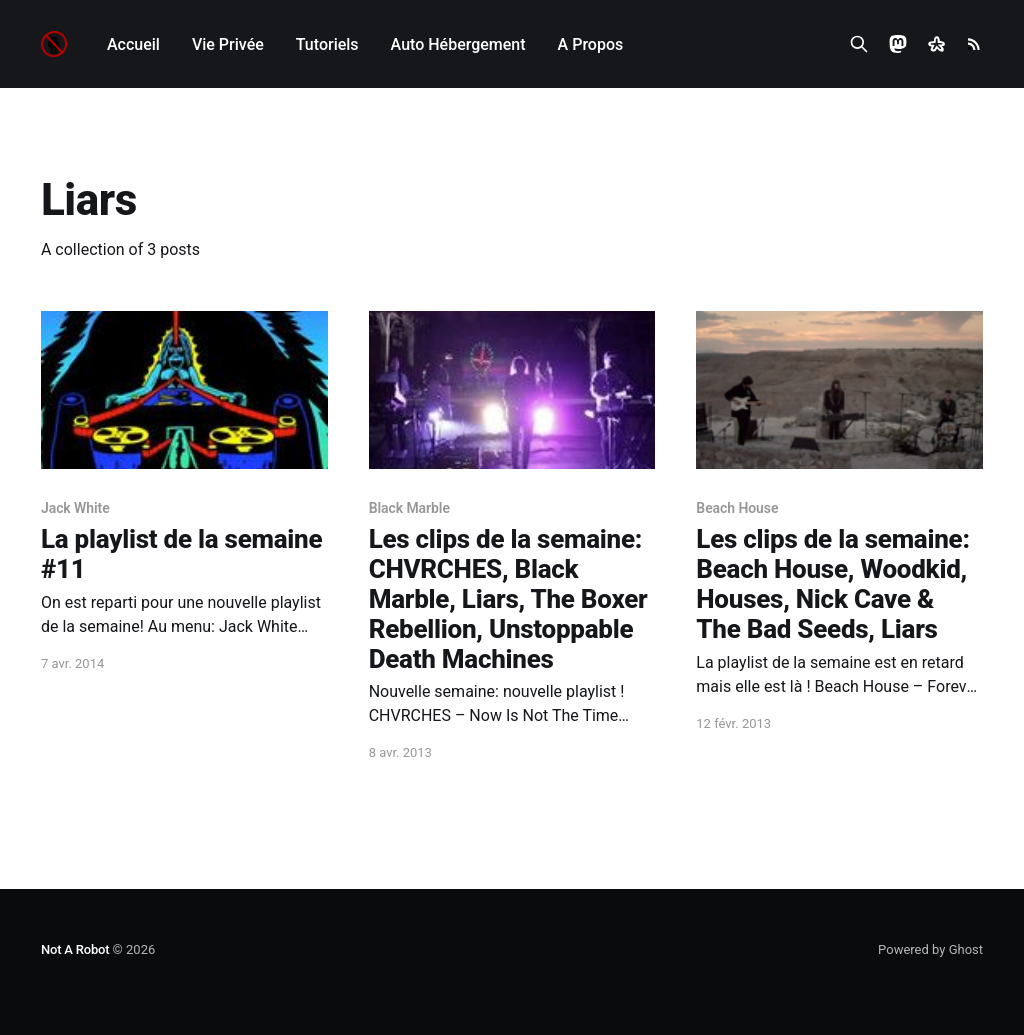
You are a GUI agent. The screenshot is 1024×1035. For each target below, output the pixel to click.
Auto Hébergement (458, 44)
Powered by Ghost (930, 949)
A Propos (591, 44)
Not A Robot (75, 949)
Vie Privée (228, 44)
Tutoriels (327, 44)
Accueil (133, 44)
